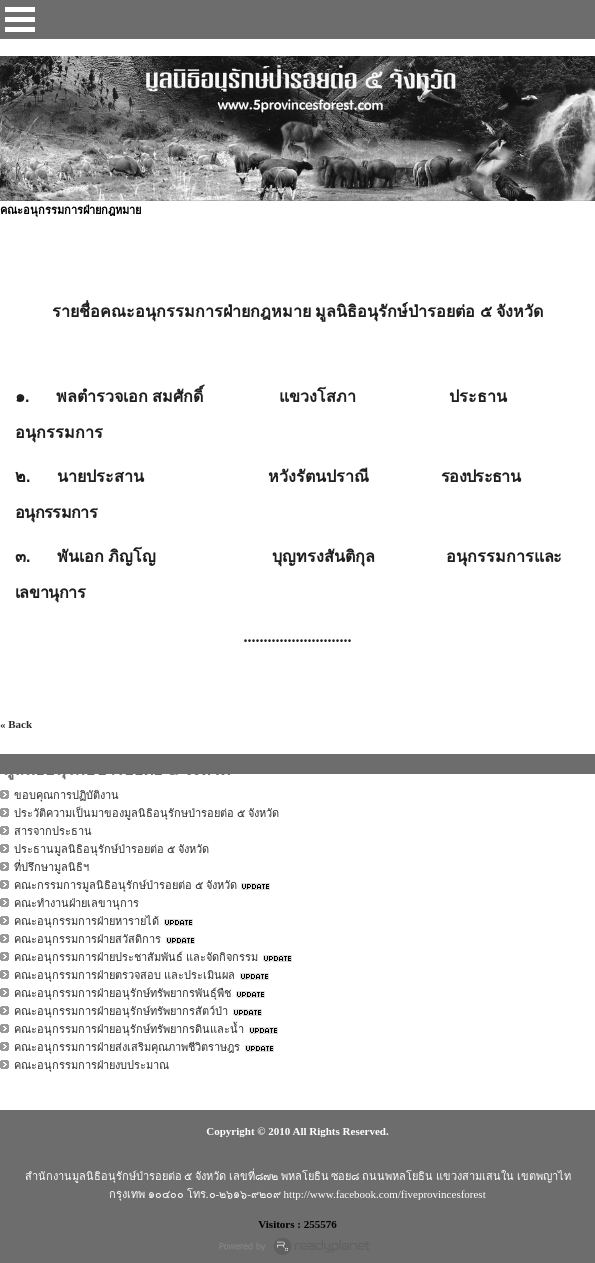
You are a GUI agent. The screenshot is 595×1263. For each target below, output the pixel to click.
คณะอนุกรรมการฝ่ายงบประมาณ (91, 1065)
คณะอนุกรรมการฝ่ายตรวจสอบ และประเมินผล (124, 975)
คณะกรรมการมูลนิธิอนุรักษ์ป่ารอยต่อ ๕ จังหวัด (125, 885)
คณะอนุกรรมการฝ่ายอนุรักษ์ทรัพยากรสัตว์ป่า (121, 1011)
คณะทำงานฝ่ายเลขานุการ (76, 903)
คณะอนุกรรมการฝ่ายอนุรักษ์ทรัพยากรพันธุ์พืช (122, 993)
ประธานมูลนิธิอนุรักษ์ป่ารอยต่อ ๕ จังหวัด (111, 849)
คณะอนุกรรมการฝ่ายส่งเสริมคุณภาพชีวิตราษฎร (127, 1047)
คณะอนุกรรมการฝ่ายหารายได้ (86, 921)
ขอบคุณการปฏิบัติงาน (66, 795)
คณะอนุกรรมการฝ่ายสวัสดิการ (87, 939)
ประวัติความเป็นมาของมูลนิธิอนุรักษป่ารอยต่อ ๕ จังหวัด (146, 813)
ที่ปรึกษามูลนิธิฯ (51, 867)
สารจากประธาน (53, 831)
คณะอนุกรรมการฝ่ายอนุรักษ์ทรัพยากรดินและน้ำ (129, 1029)
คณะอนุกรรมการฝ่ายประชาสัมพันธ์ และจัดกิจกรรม (136, 957)
